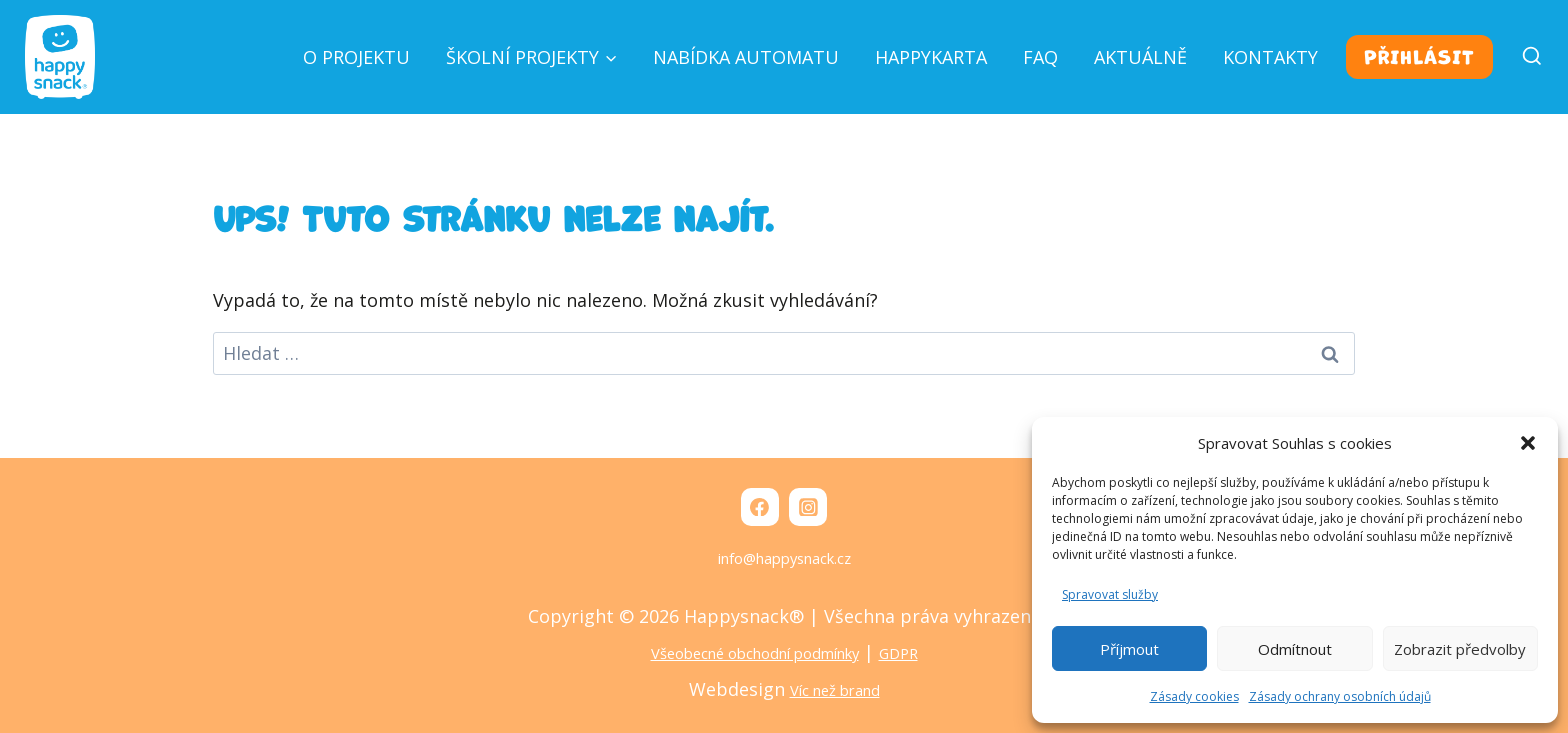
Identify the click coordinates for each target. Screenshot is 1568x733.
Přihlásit (1419, 57)
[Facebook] (756, 507)
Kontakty (1270, 57)
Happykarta (931, 57)
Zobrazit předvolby (1460, 649)
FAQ (1040, 57)
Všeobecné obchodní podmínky (750, 655)
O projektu (356, 57)
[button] (1528, 443)
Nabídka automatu (746, 57)
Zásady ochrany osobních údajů (1340, 696)
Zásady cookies (1194, 696)
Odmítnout (1295, 649)
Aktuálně (1140, 57)
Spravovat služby (1110, 594)
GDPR (929, 655)
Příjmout (1129, 649)
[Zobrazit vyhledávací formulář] (1523, 57)
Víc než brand (835, 691)
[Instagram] (810, 507)
